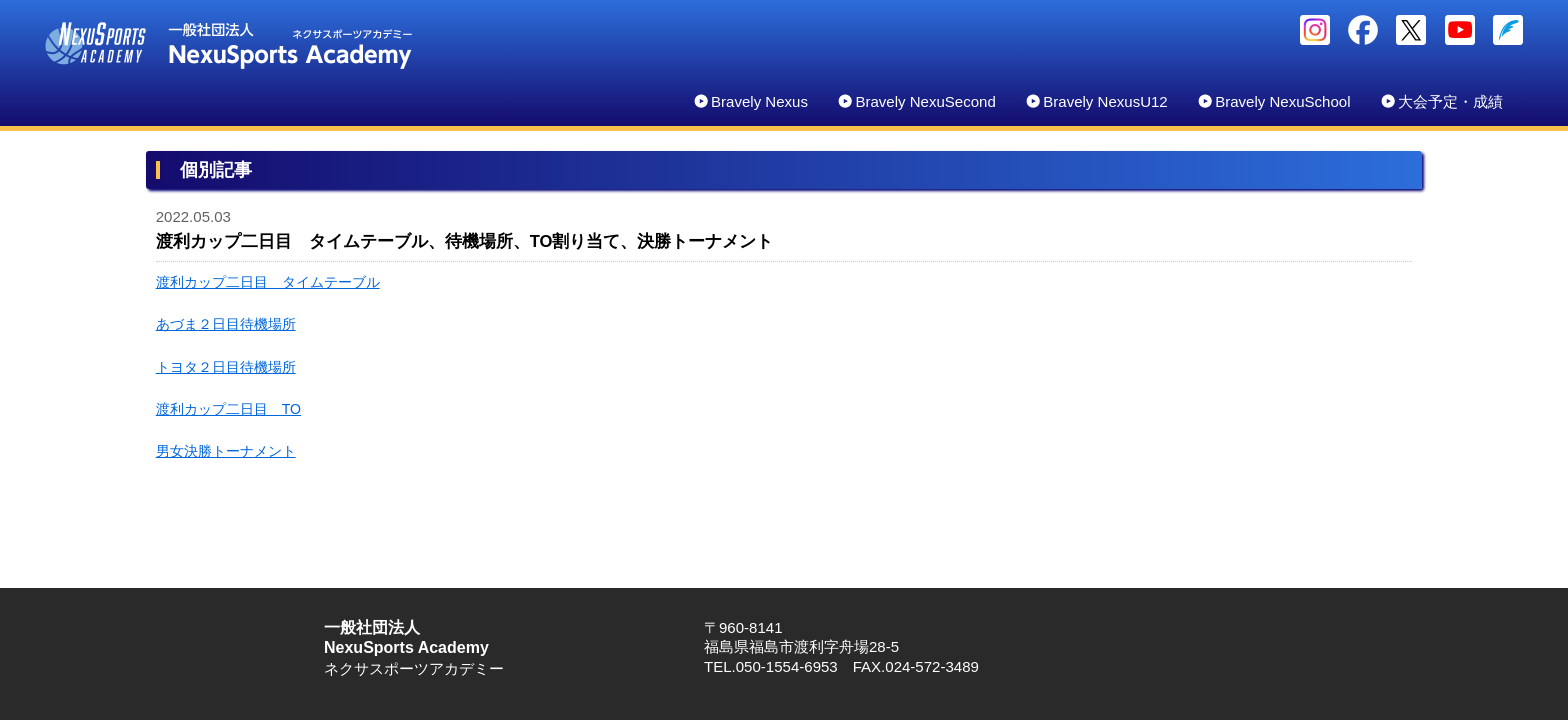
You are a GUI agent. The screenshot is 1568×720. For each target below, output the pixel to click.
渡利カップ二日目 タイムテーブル (268, 282)
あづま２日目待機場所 (226, 324)
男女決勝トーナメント (226, 451)
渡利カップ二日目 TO (228, 409)
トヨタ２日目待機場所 (226, 367)
